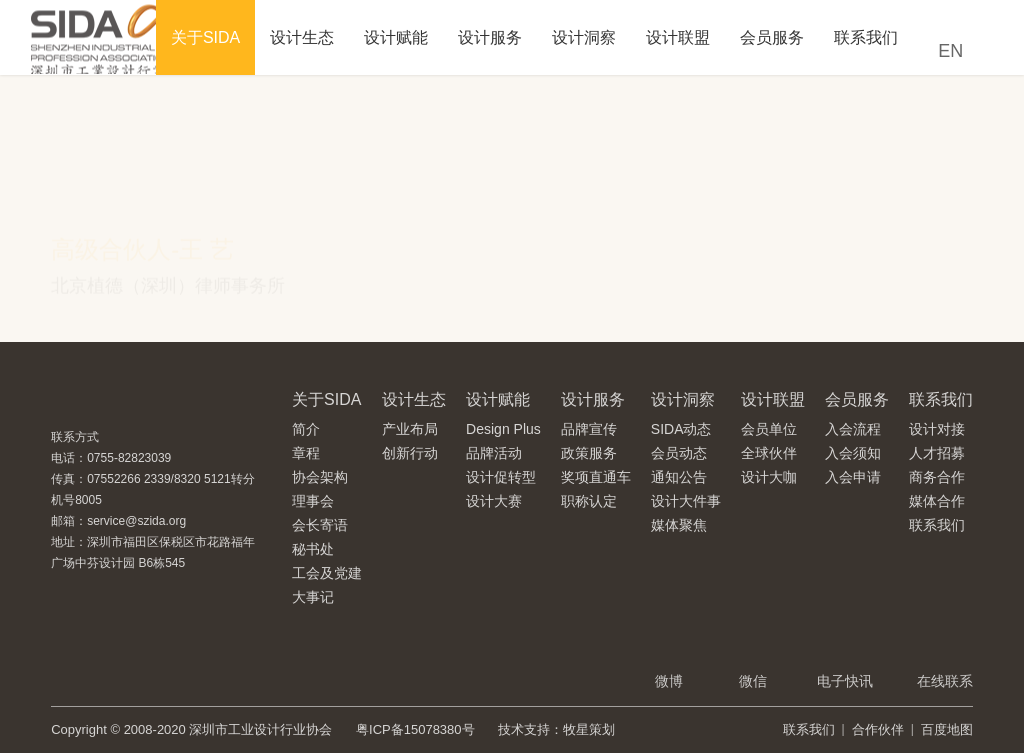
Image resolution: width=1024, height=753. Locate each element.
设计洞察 (584, 37)
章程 (306, 453)
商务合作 (937, 477)
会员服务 (772, 37)
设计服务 (490, 37)
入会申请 (853, 477)
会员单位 (769, 429)
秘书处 (313, 549)
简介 (306, 429)
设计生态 (302, 37)
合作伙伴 (878, 729)
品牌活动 (494, 453)
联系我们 (866, 37)
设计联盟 (678, 37)
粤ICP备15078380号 (415, 729)
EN (950, 51)
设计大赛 (494, 501)
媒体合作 (937, 501)
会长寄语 (320, 525)
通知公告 (679, 477)
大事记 (313, 597)
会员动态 (679, 453)
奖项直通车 (596, 477)
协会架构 (320, 477)
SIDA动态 (681, 429)
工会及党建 (327, 573)
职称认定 (589, 501)
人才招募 (937, 453)
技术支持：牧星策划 (556, 729)
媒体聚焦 (679, 525)
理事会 (313, 501)
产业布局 (410, 429)
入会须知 (853, 453)
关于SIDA (205, 37)
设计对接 (937, 429)
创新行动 (410, 453)
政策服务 (589, 453)
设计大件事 (686, 501)
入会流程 (853, 429)
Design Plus (503, 429)
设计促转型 (501, 477)
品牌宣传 (589, 429)
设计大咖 (769, 477)
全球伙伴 (769, 453)
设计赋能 (396, 37)
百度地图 (947, 729)
